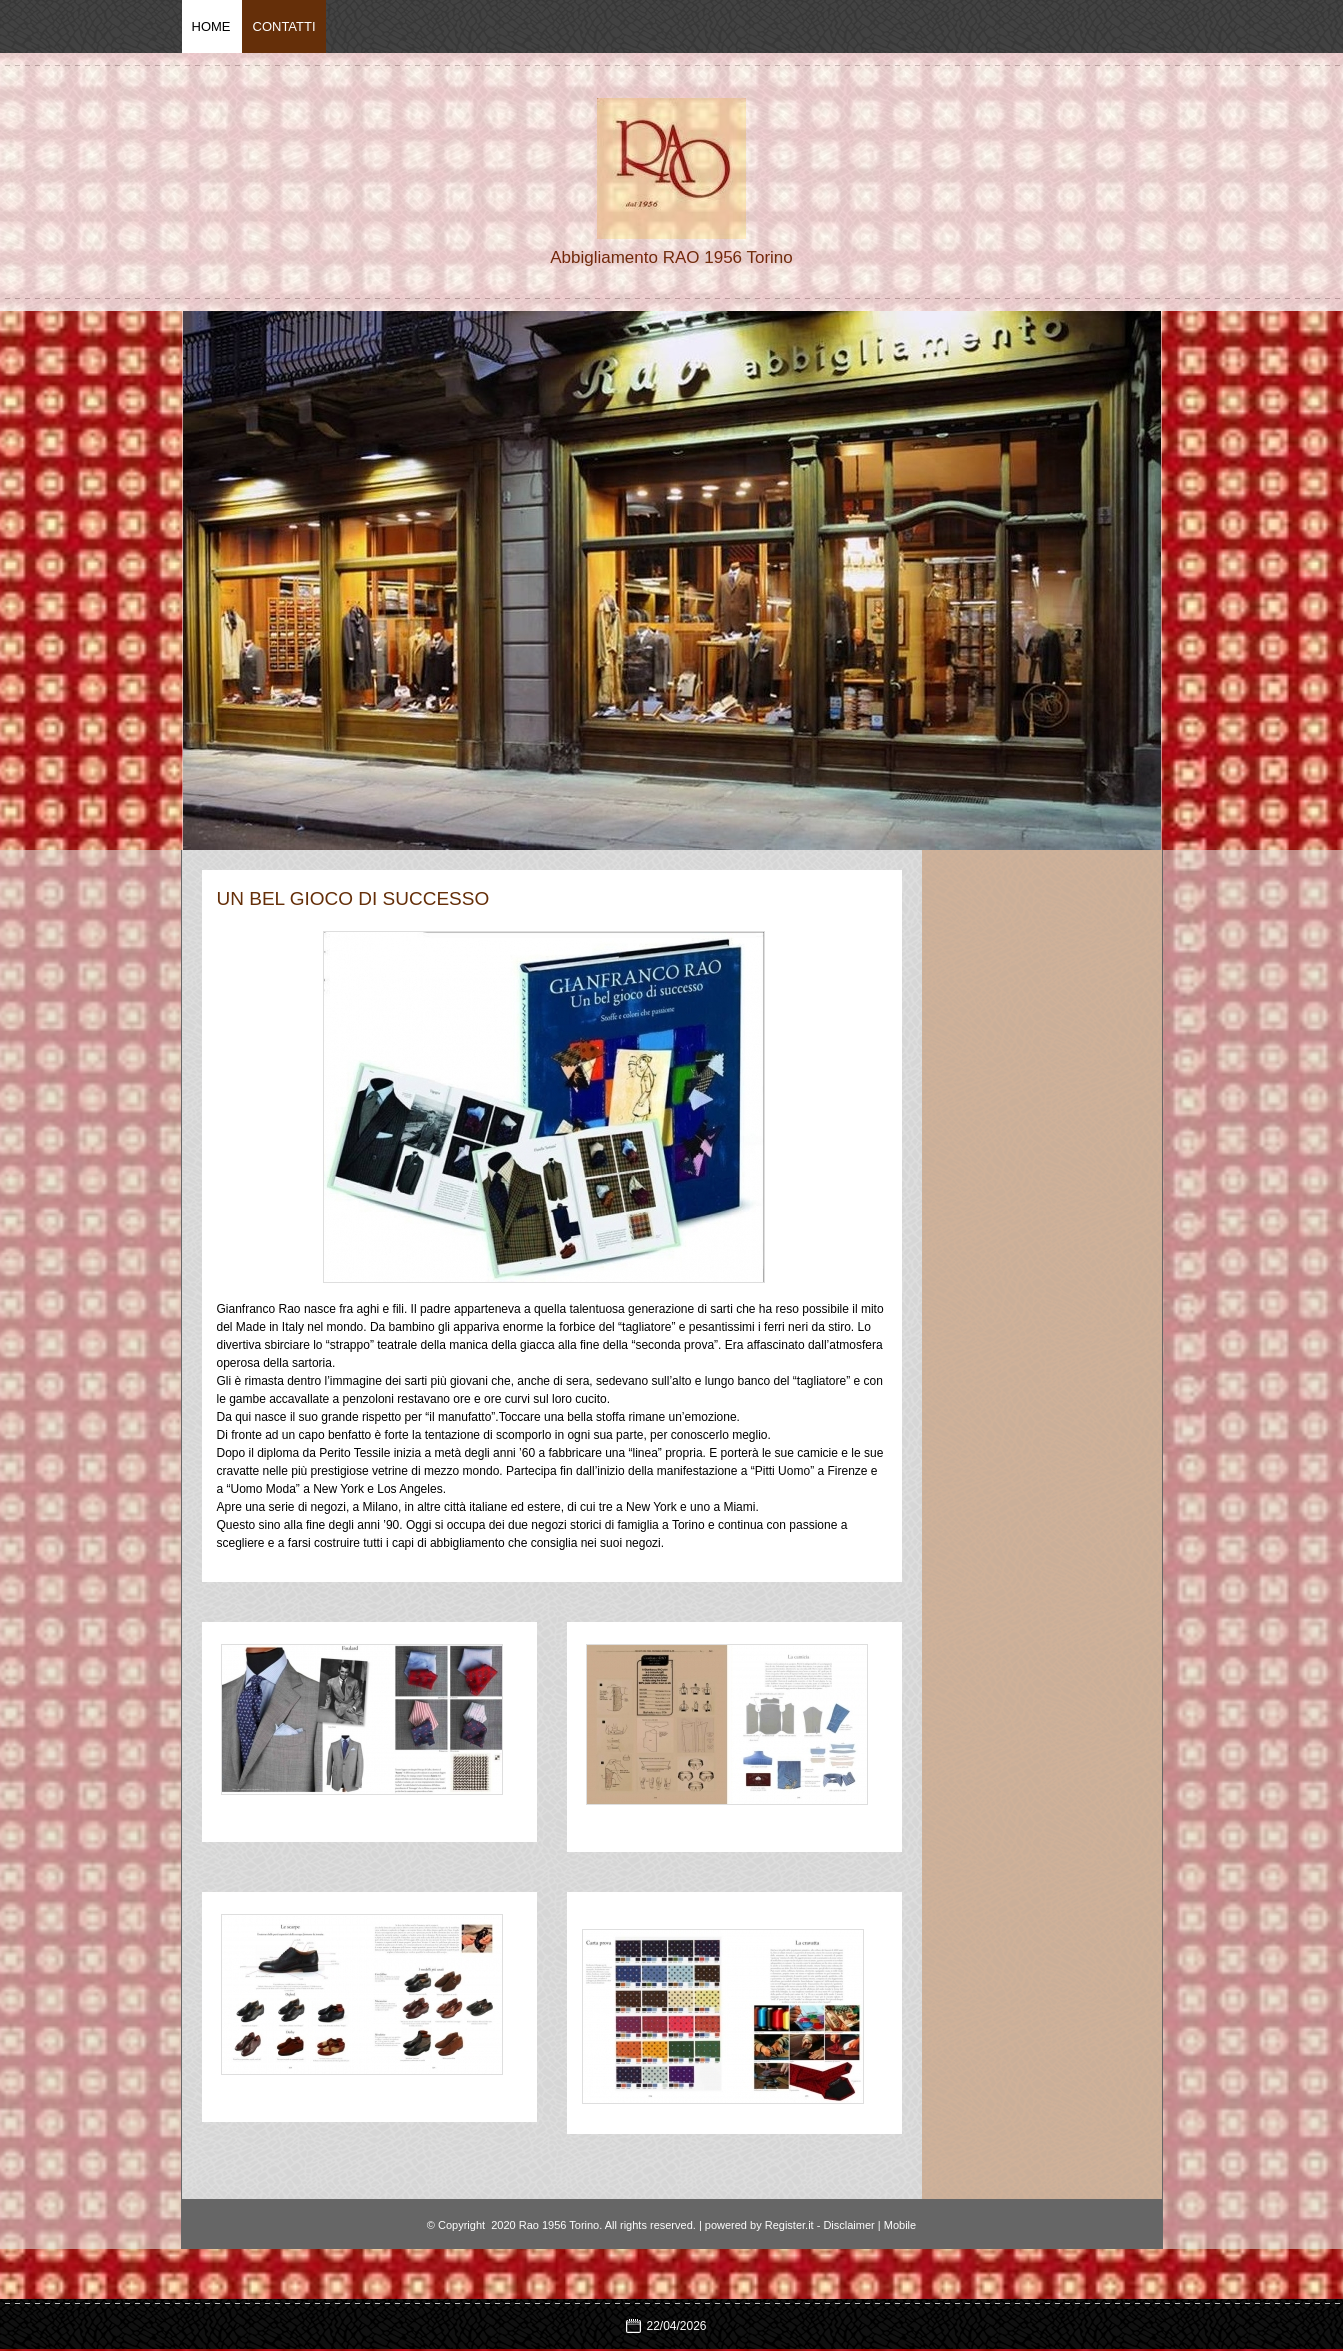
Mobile (900, 2225)
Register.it (789, 2225)
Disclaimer (848, 2225)
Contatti (284, 26)
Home (211, 26)
